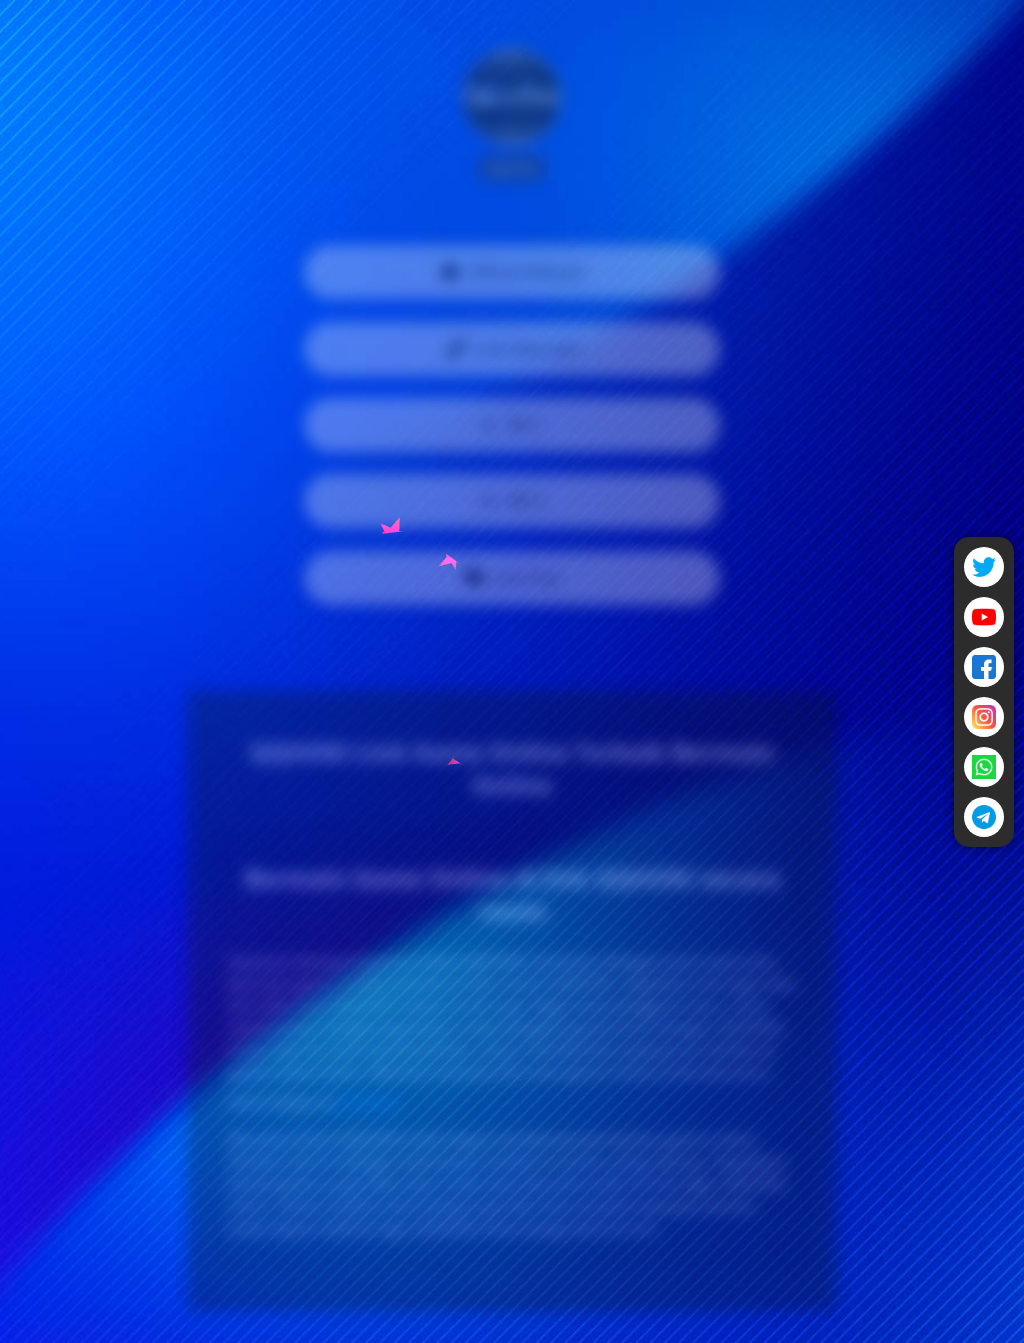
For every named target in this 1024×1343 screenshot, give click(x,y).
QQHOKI (367, 1102)
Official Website (512, 272)
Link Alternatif (512, 349)
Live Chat (512, 578)
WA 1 (512, 425)
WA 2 (512, 501)
